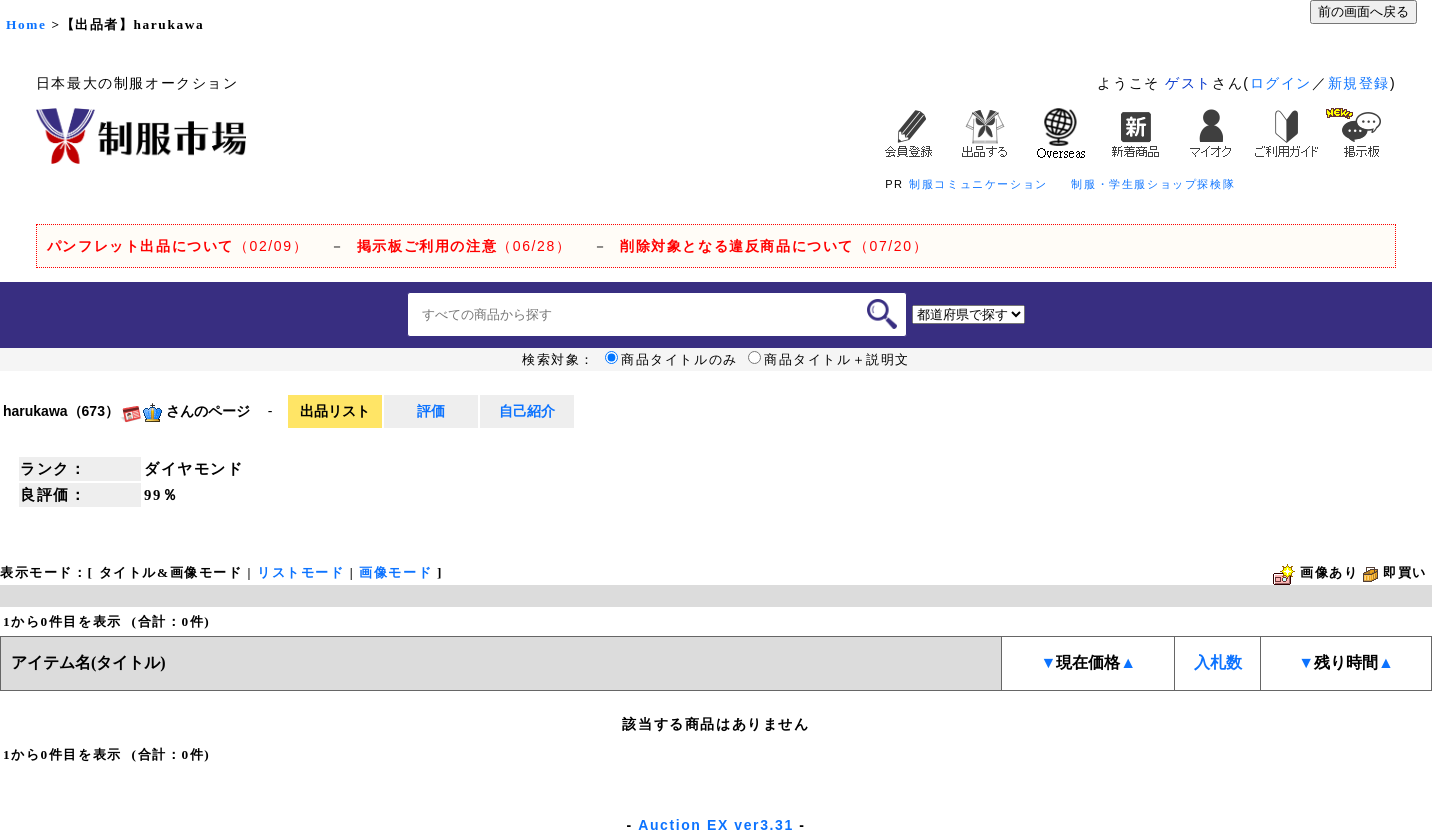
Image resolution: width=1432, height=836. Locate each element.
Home (26, 24)
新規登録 (1359, 83)
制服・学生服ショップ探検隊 (1153, 184)
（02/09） (177, 246)
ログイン (1281, 83)
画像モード (395, 572)
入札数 (1218, 662)
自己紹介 (527, 411)
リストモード (301, 572)
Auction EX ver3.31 (716, 825)
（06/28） (464, 246)
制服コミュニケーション (978, 184)
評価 (431, 411)
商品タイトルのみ (671, 360)
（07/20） (774, 246)
